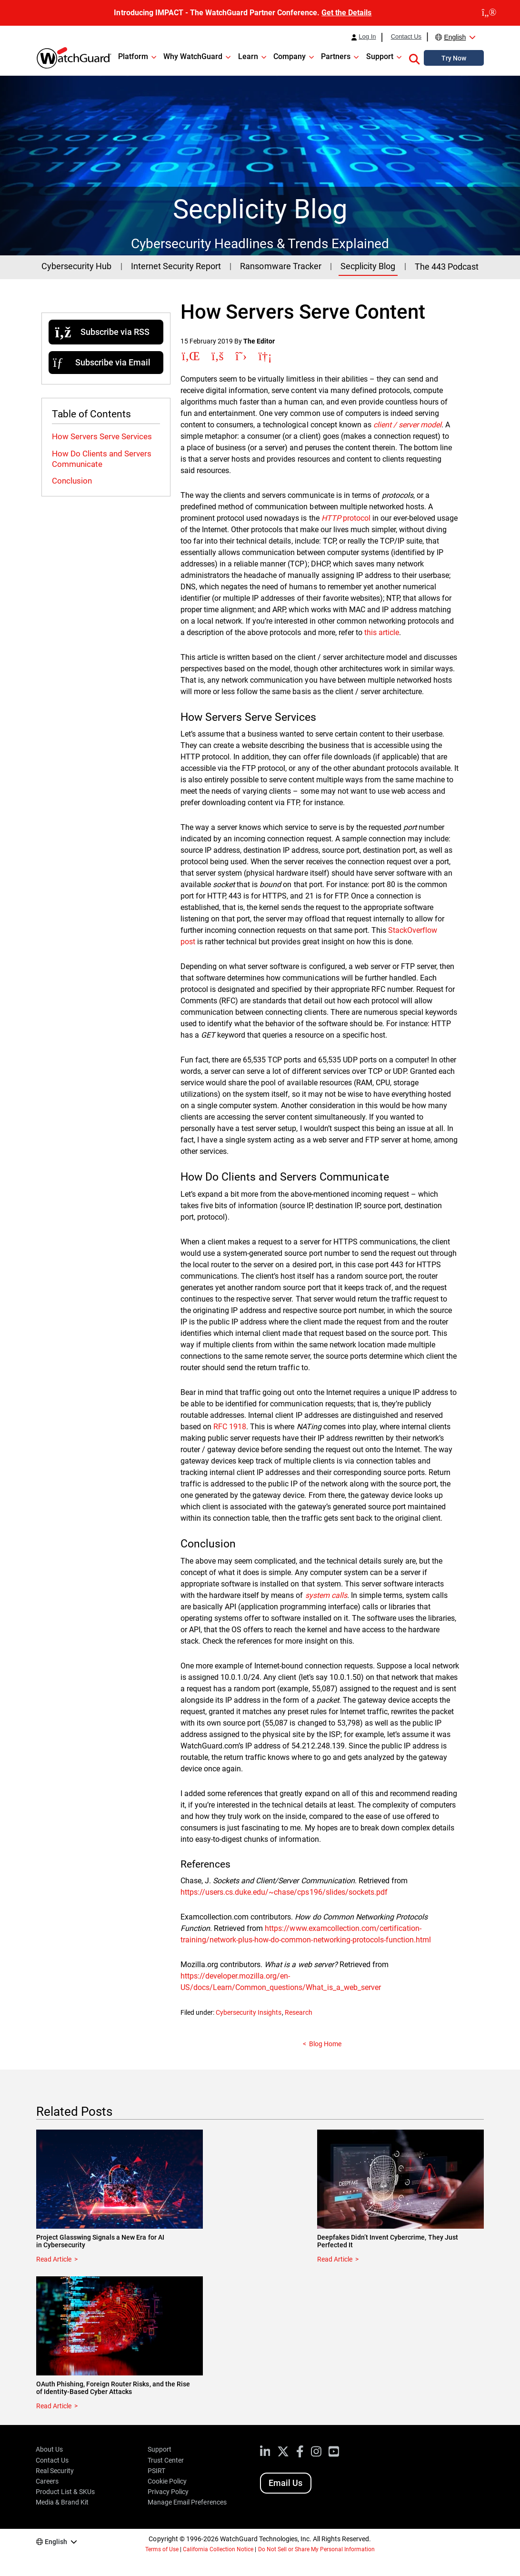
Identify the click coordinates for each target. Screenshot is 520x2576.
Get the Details (346, 12)
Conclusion (72, 480)
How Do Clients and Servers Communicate (101, 459)
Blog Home (325, 2044)
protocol (345, 518)
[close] (489, 12)
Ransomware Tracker (280, 266)
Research (298, 2012)
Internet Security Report (176, 266)
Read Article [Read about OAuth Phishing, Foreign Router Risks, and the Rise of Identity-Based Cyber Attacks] (53, 2406)
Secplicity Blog (367, 266)
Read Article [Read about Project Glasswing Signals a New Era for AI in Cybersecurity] (53, 2259)
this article (381, 632)
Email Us (285, 2483)
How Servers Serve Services (102, 436)
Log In (367, 37)
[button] (414, 57)
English (455, 37)
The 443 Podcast (447, 267)
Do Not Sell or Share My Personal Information (316, 2549)
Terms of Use (162, 2549)
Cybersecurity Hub (76, 266)
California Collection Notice (218, 2549)
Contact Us (406, 37)
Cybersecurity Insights (248, 2012)
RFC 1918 (229, 1426)
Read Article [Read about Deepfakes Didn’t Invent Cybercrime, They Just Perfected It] (334, 2259)
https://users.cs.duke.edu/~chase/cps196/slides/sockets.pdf (284, 1892)
